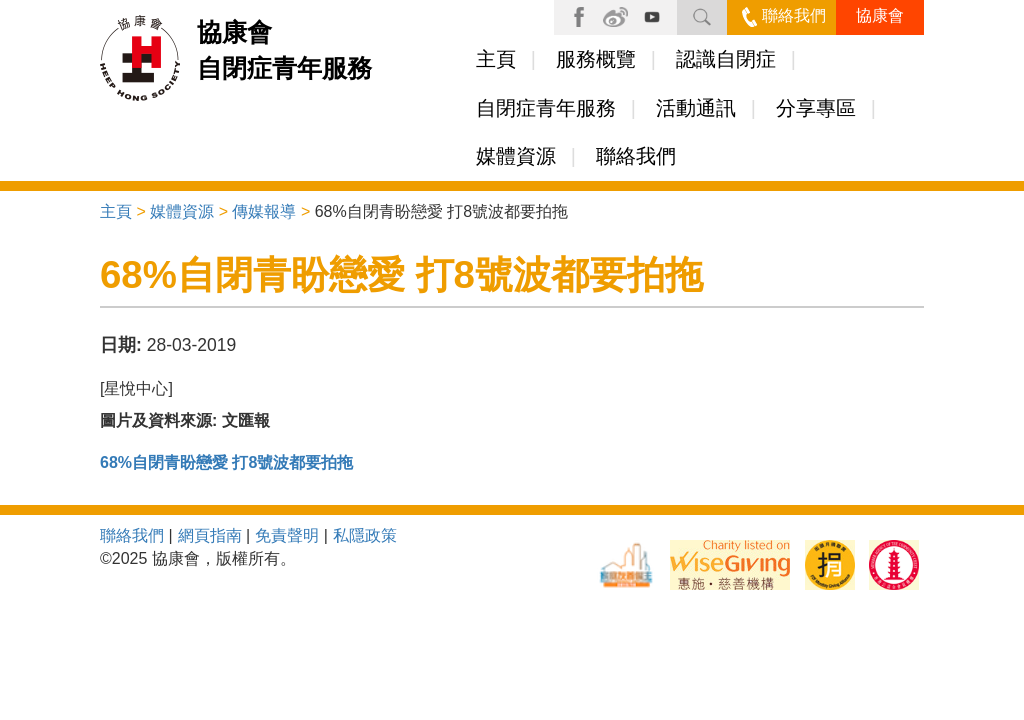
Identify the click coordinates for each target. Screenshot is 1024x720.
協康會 (880, 15)
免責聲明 (287, 535)
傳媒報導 (264, 211)
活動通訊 (696, 108)
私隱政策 (365, 535)
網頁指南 (210, 535)
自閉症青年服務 (546, 108)
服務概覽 (596, 59)
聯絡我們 (784, 15)
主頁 (496, 59)
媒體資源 (516, 156)
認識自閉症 (726, 59)
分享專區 (816, 108)
